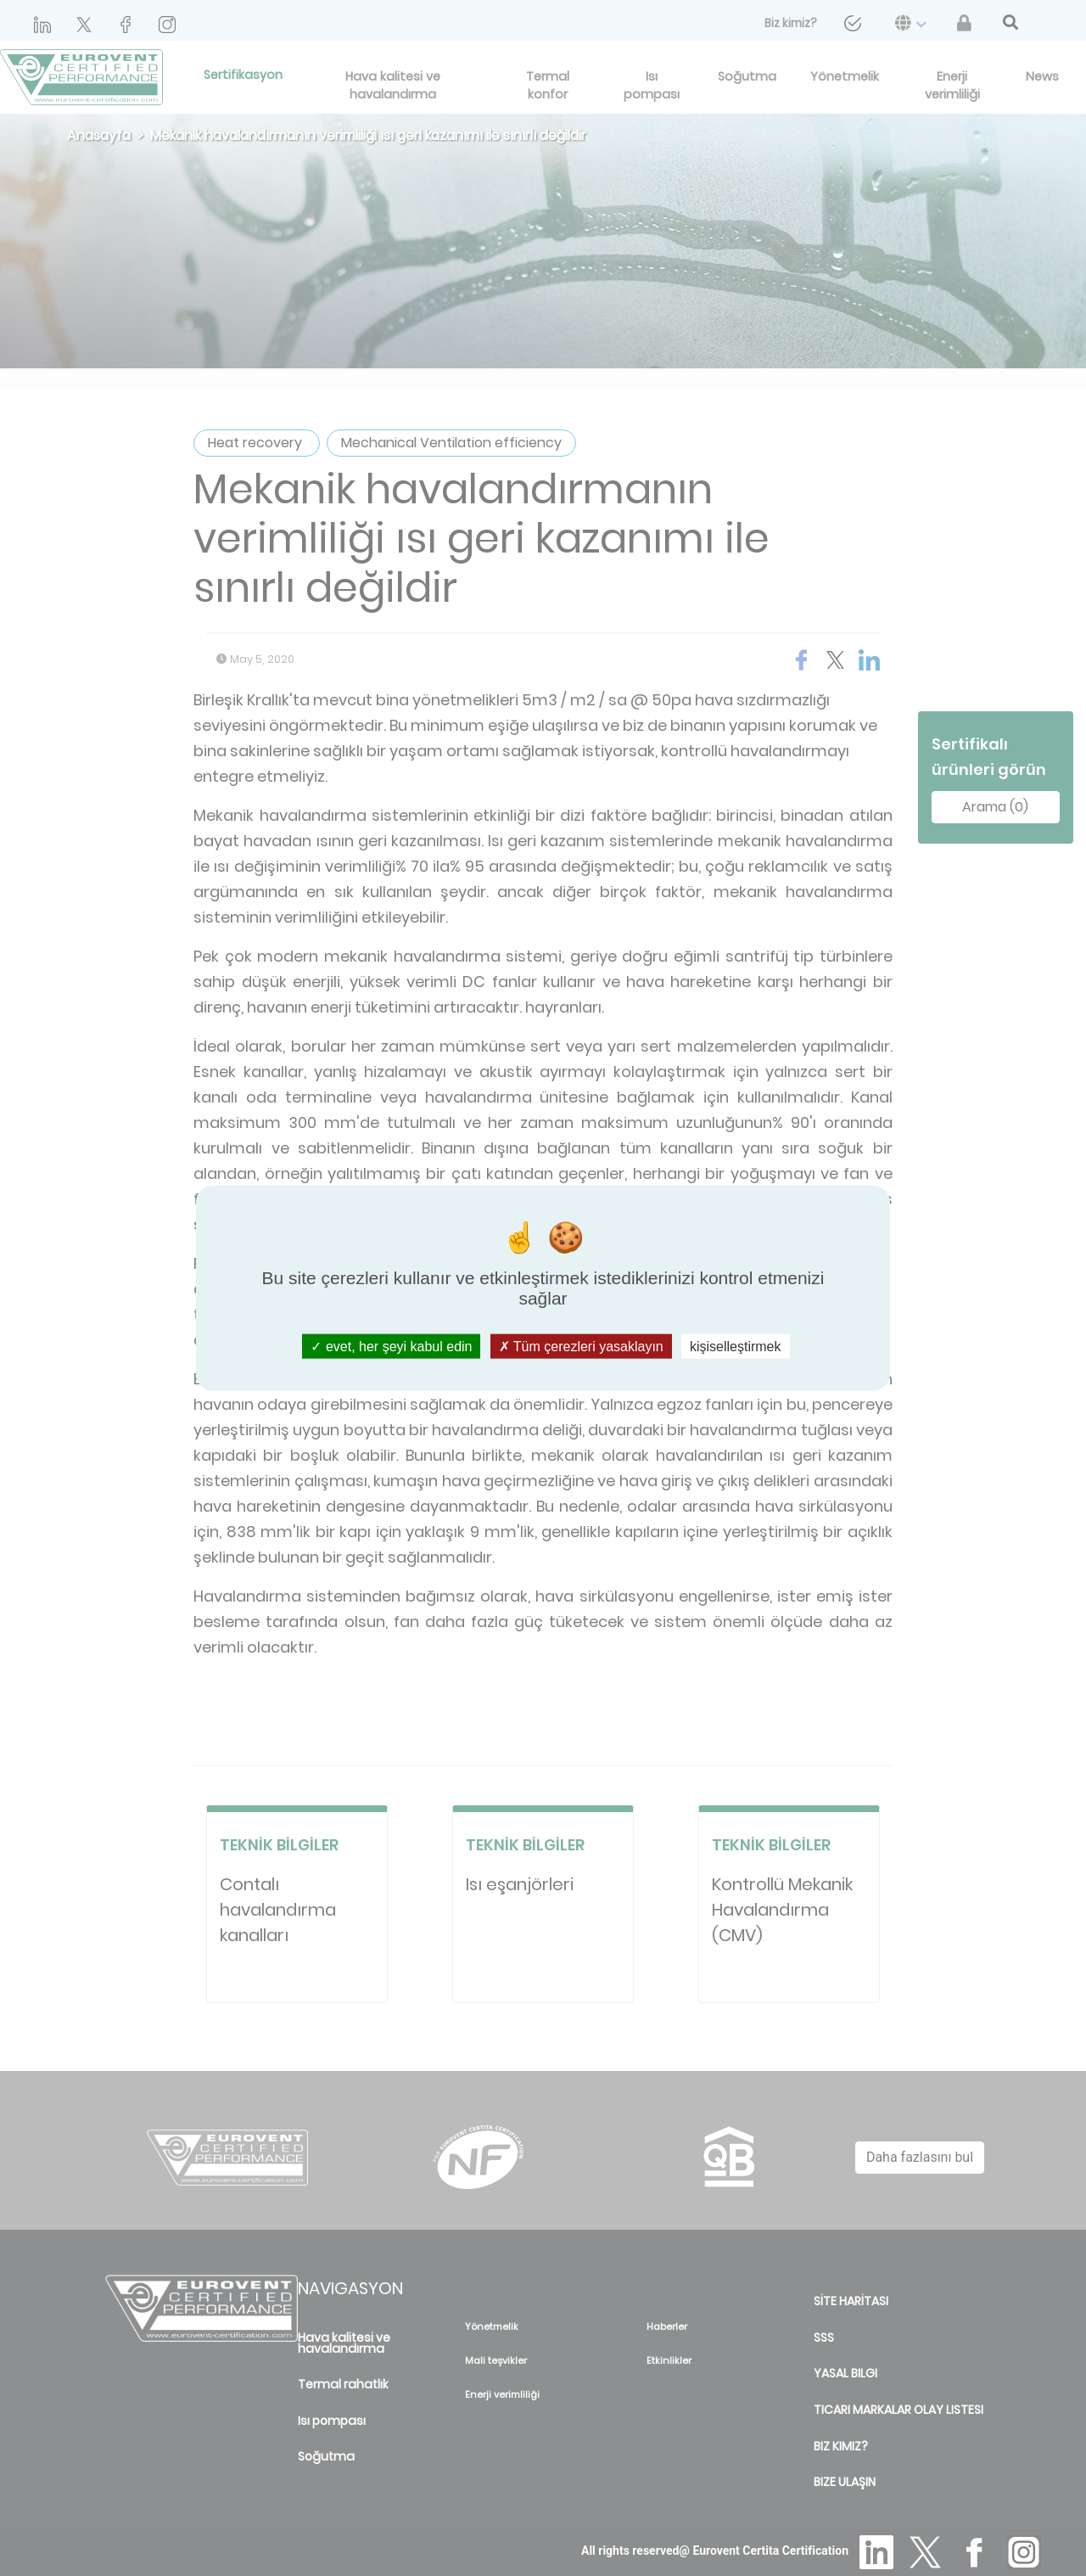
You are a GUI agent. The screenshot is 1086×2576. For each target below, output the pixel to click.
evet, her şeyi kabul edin (391, 1346)
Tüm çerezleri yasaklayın (581, 1346)
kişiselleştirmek (735, 1346)
